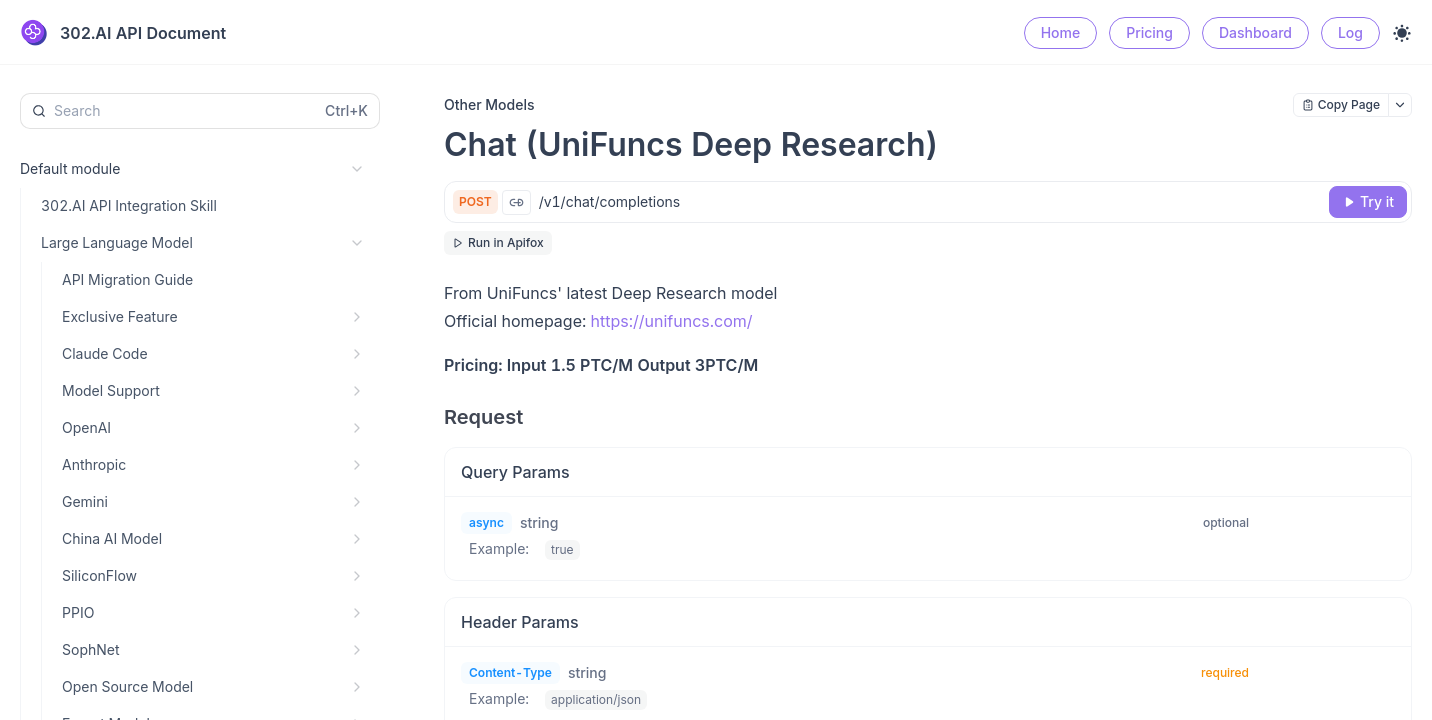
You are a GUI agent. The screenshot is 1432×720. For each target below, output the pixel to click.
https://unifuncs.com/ (672, 321)
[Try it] (1368, 202)
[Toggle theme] (1402, 33)
